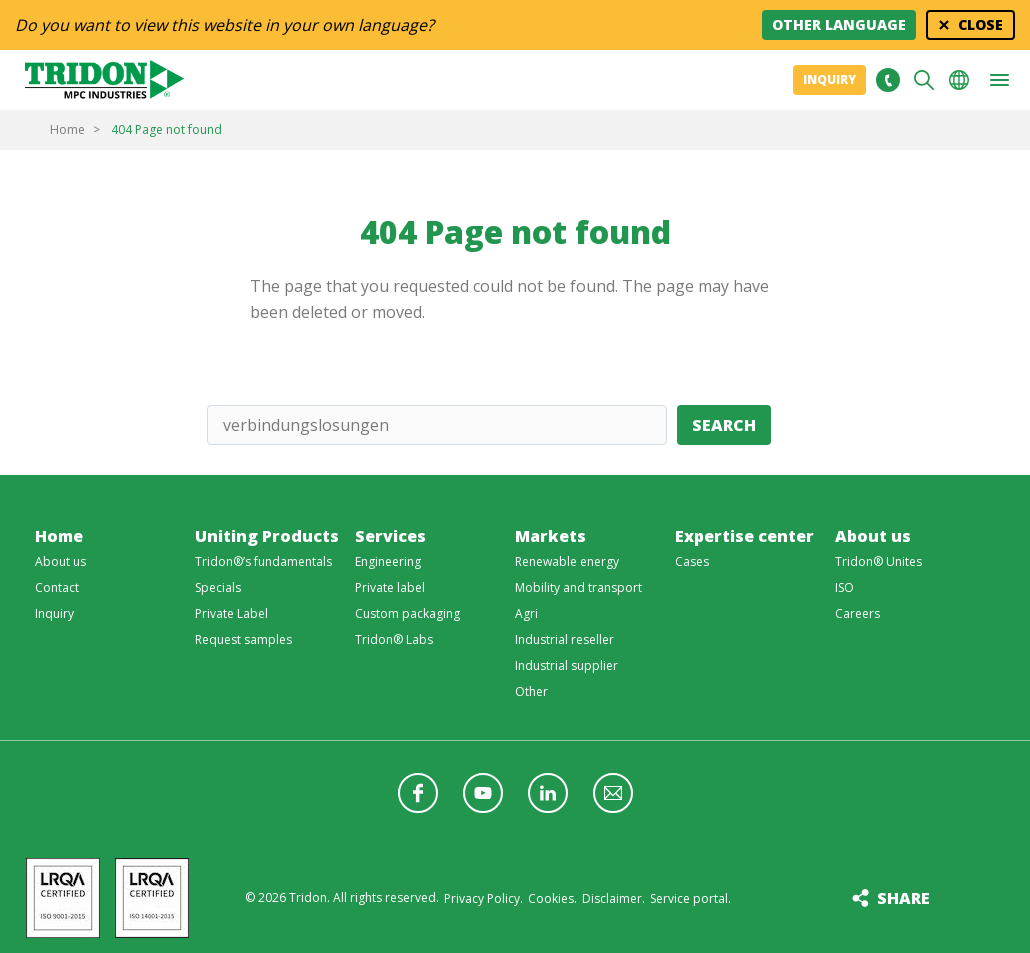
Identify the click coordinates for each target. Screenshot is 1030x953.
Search (724, 425)
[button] (999, 80)
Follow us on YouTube (483, 793)
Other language (839, 24)
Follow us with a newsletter (613, 793)
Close (980, 24)
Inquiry (829, 79)
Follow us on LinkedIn (548, 793)
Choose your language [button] (959, 80)
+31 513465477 (887, 80)
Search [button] (924, 80)
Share (903, 898)
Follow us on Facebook (418, 793)
